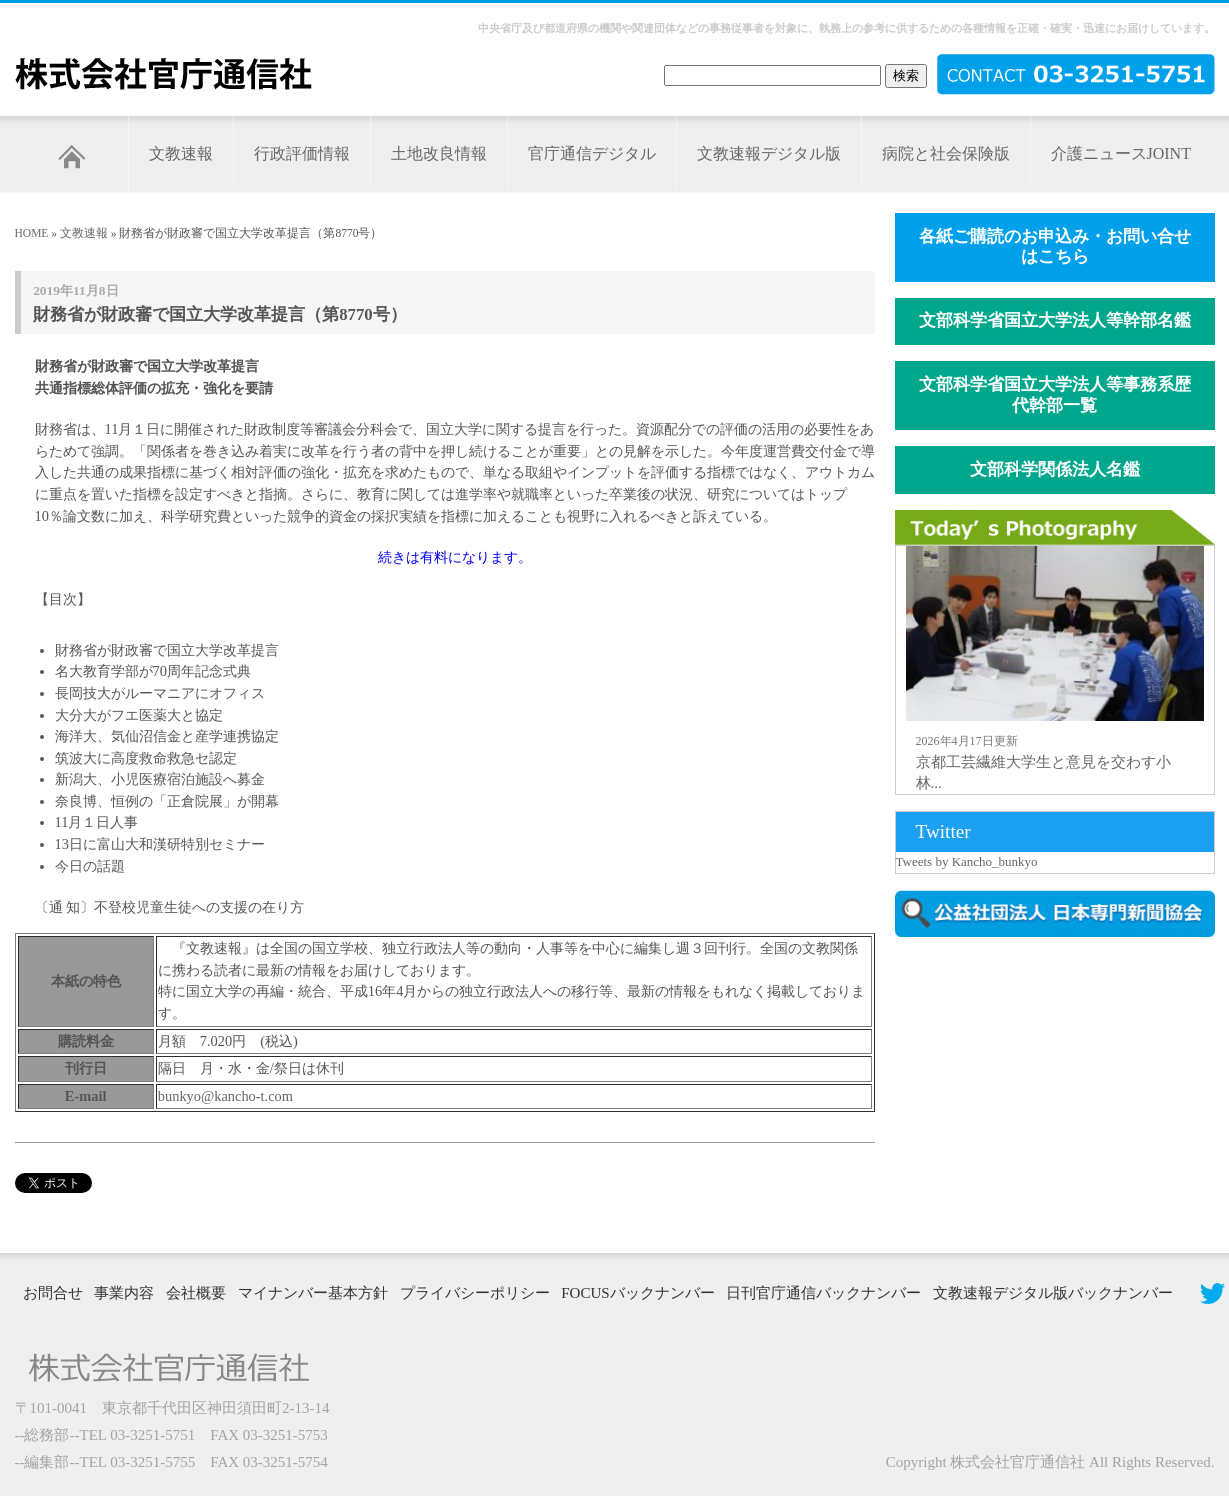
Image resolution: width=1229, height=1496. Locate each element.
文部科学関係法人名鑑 (1055, 469)
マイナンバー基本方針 (313, 1293)
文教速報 (181, 153)
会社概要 (196, 1293)
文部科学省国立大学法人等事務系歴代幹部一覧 (1055, 395)
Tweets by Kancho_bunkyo (967, 861)
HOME (32, 233)
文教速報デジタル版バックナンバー (1053, 1293)
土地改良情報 (439, 153)
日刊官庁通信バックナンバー (823, 1293)
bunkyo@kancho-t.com (225, 1096)
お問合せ (53, 1293)
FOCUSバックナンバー (637, 1293)
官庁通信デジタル (592, 153)
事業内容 (124, 1293)
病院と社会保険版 (946, 153)
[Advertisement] (1059, 1078)
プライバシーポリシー (475, 1293)
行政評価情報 (302, 153)
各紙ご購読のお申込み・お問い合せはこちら (1055, 247)
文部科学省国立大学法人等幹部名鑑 (1055, 320)
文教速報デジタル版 (769, 153)
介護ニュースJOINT (1121, 153)
